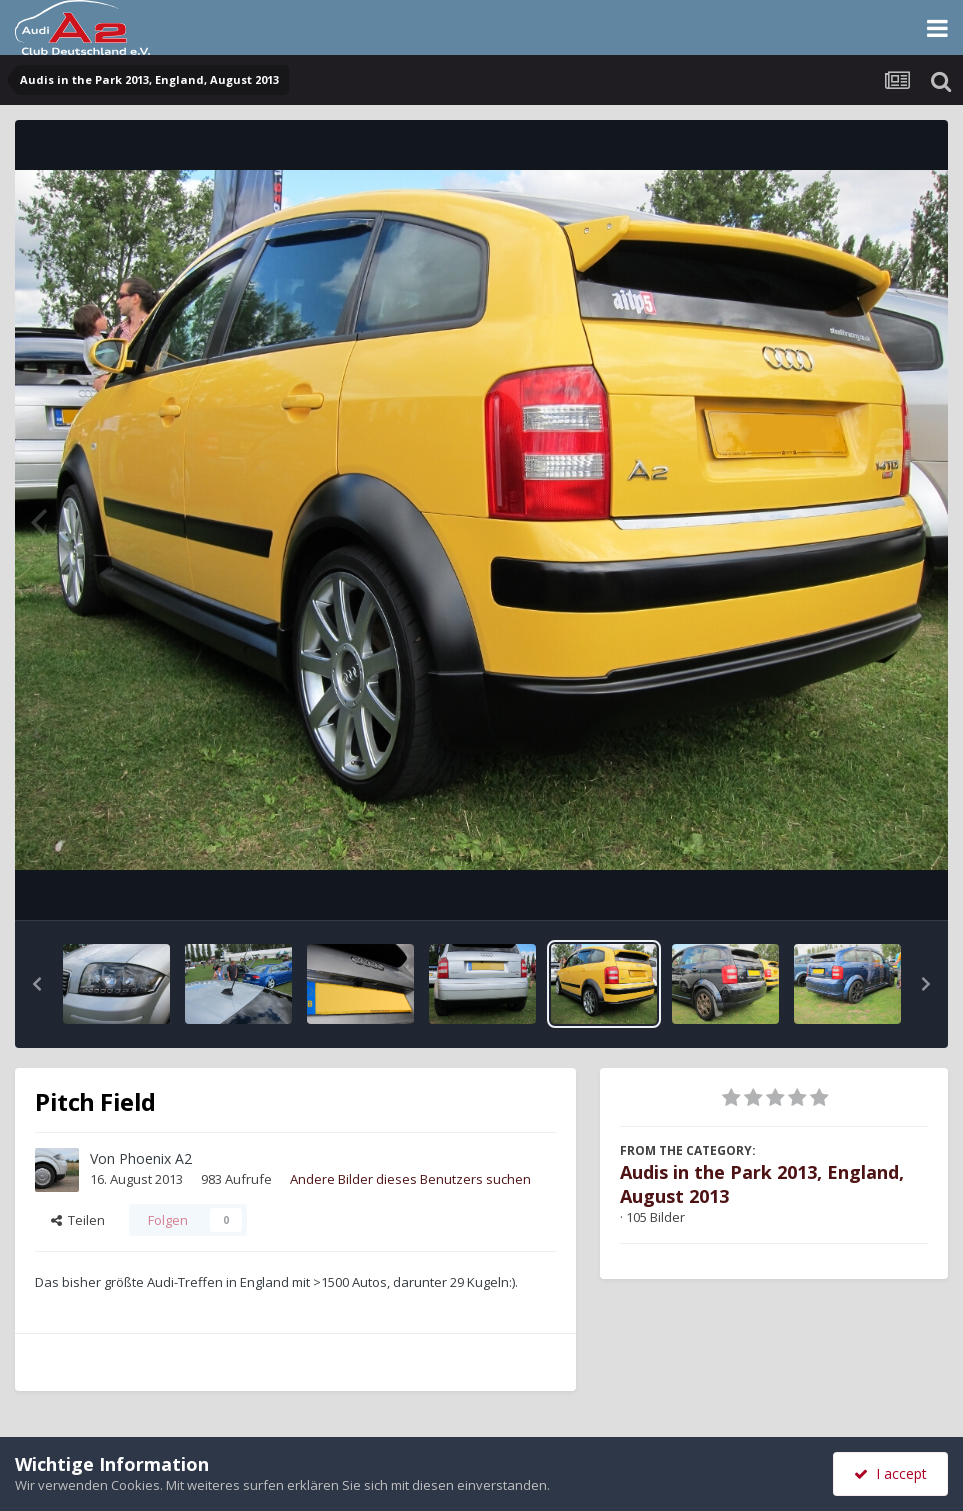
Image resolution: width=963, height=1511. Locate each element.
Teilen (78, 1220)
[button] (37, 984)
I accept (890, 1473)
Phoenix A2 (155, 1158)
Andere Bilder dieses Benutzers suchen (410, 1179)
